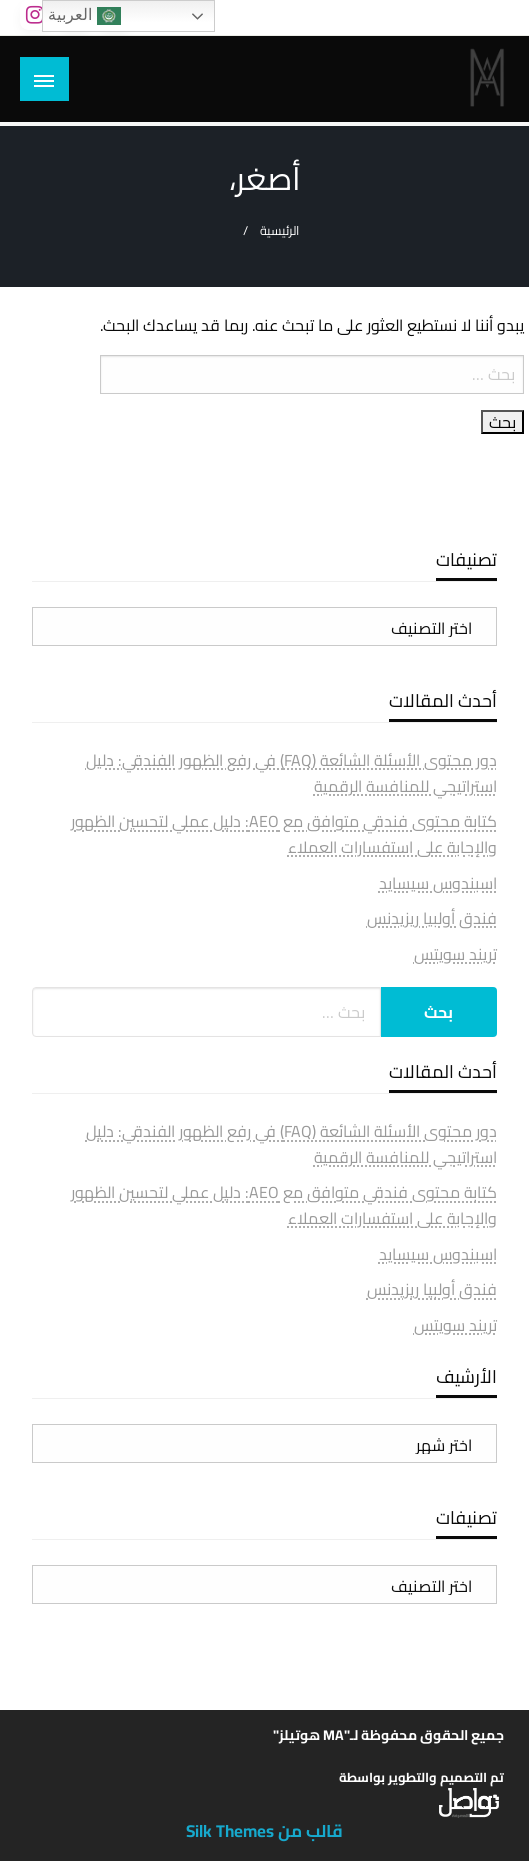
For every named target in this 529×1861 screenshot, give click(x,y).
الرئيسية (279, 230)
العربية (84, 16)
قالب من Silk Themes (264, 1831)
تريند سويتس (455, 954)
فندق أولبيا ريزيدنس (432, 918)
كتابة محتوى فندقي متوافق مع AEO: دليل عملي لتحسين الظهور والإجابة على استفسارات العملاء (284, 834)
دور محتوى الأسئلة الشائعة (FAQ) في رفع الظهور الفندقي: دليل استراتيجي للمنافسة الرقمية (291, 773)
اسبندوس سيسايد (438, 883)
